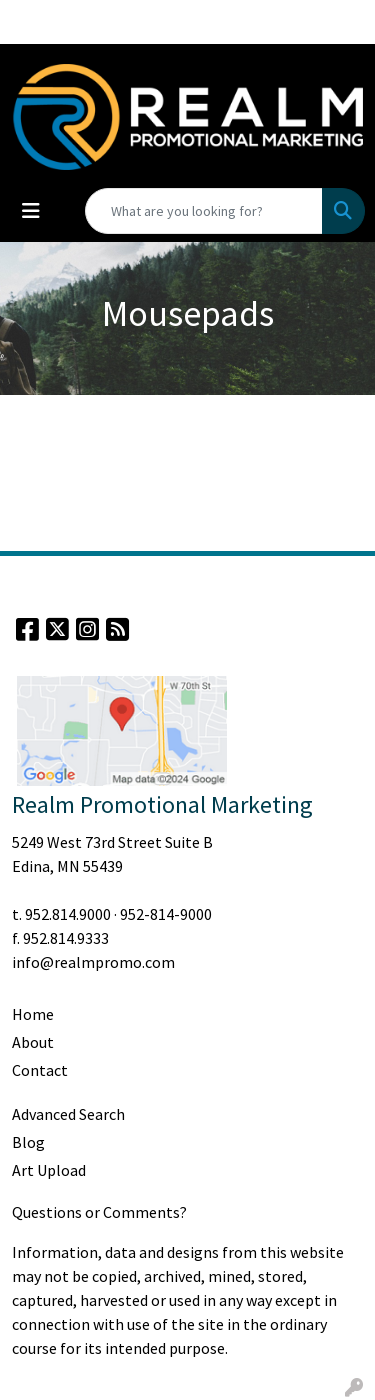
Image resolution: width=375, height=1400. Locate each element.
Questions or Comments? (99, 1212)
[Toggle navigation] (31, 211)
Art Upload (49, 1170)
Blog (28, 1142)
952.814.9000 (68, 914)
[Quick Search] (204, 211)
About (33, 1042)
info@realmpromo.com (93, 962)
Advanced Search (68, 1114)
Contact (40, 1070)
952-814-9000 (166, 914)
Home (33, 1014)
